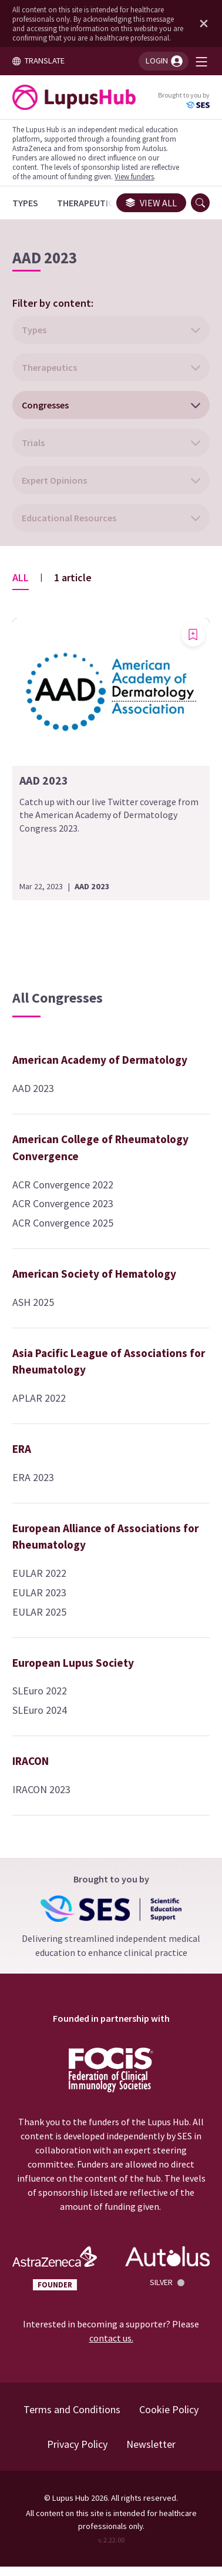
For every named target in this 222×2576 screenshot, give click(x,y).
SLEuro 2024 (39, 1710)
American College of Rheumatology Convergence (100, 1147)
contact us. (111, 2338)
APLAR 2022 (39, 1398)
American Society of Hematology (94, 1274)
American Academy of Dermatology (99, 1060)
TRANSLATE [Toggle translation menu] (38, 60)
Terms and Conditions (71, 2409)
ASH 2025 (33, 1302)
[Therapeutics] (88, 202)
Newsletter (151, 2444)
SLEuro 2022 (39, 1690)
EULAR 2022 (39, 1573)
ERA (21, 1449)
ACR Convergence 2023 (62, 1203)
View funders (134, 176)
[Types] (25, 202)
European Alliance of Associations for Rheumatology (105, 1536)
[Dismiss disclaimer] (201, 23)
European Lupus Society (73, 1663)
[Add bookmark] (193, 634)
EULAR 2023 (39, 1592)
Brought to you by (184, 100)
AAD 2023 (33, 1088)
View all (151, 203)
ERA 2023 (33, 1477)
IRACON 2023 (41, 1789)
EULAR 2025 (39, 1612)
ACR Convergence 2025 (62, 1223)
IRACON (30, 1761)
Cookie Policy (169, 2409)
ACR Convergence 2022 (62, 1184)
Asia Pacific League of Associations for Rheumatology (108, 1361)
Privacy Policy (77, 2444)
